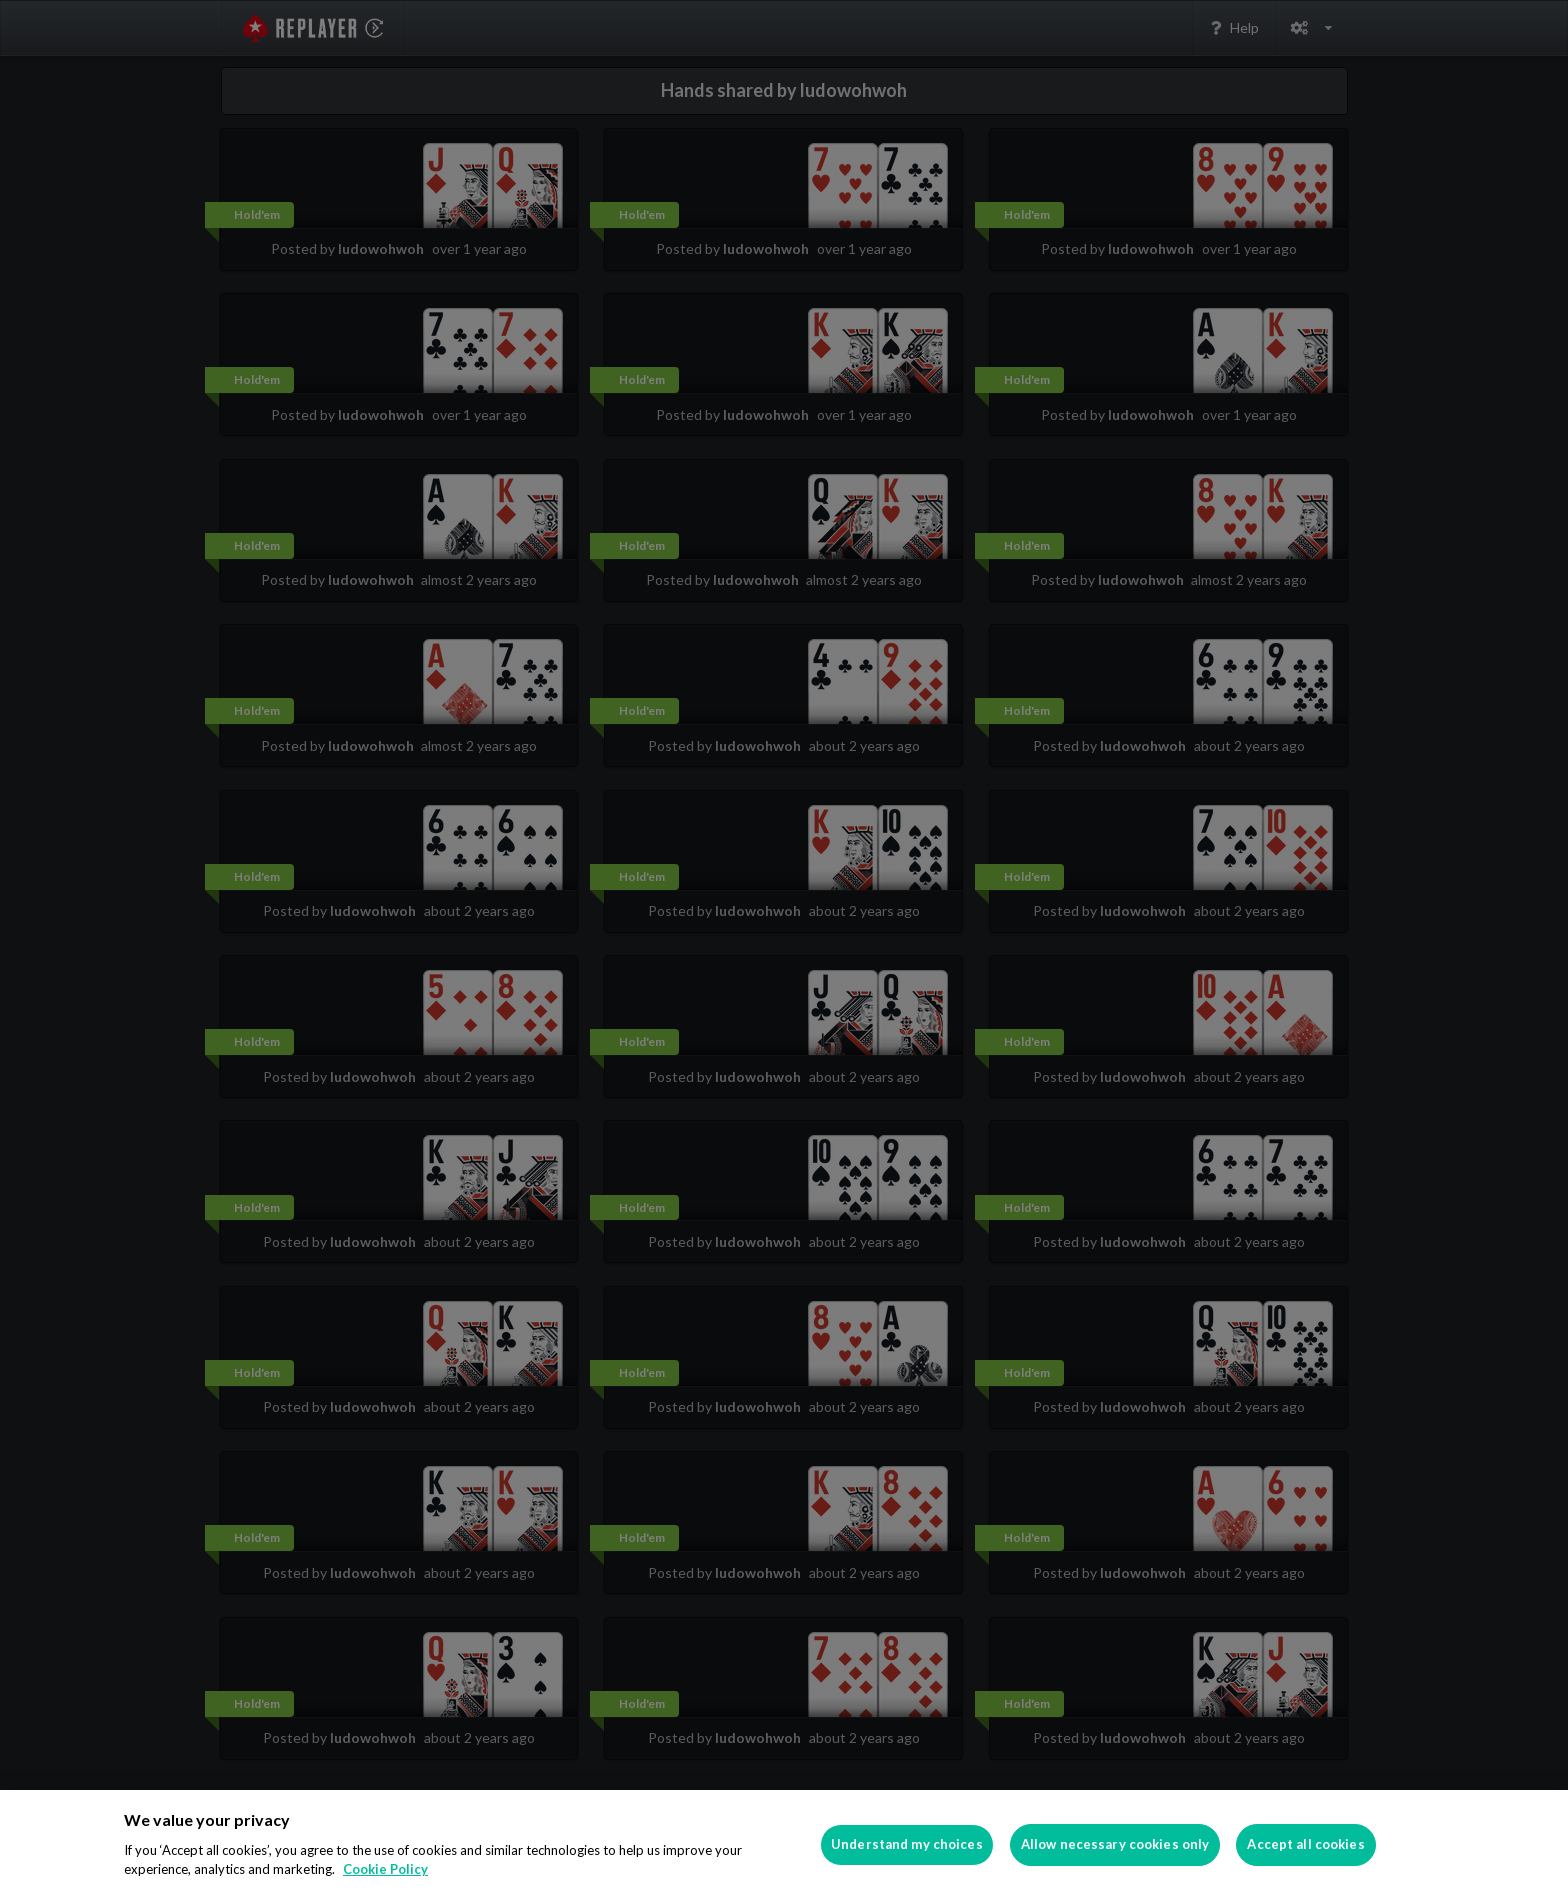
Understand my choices (907, 1844)
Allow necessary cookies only (1115, 1844)
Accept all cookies (1305, 1844)
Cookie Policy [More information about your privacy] (385, 1869)
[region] (784, 1845)
